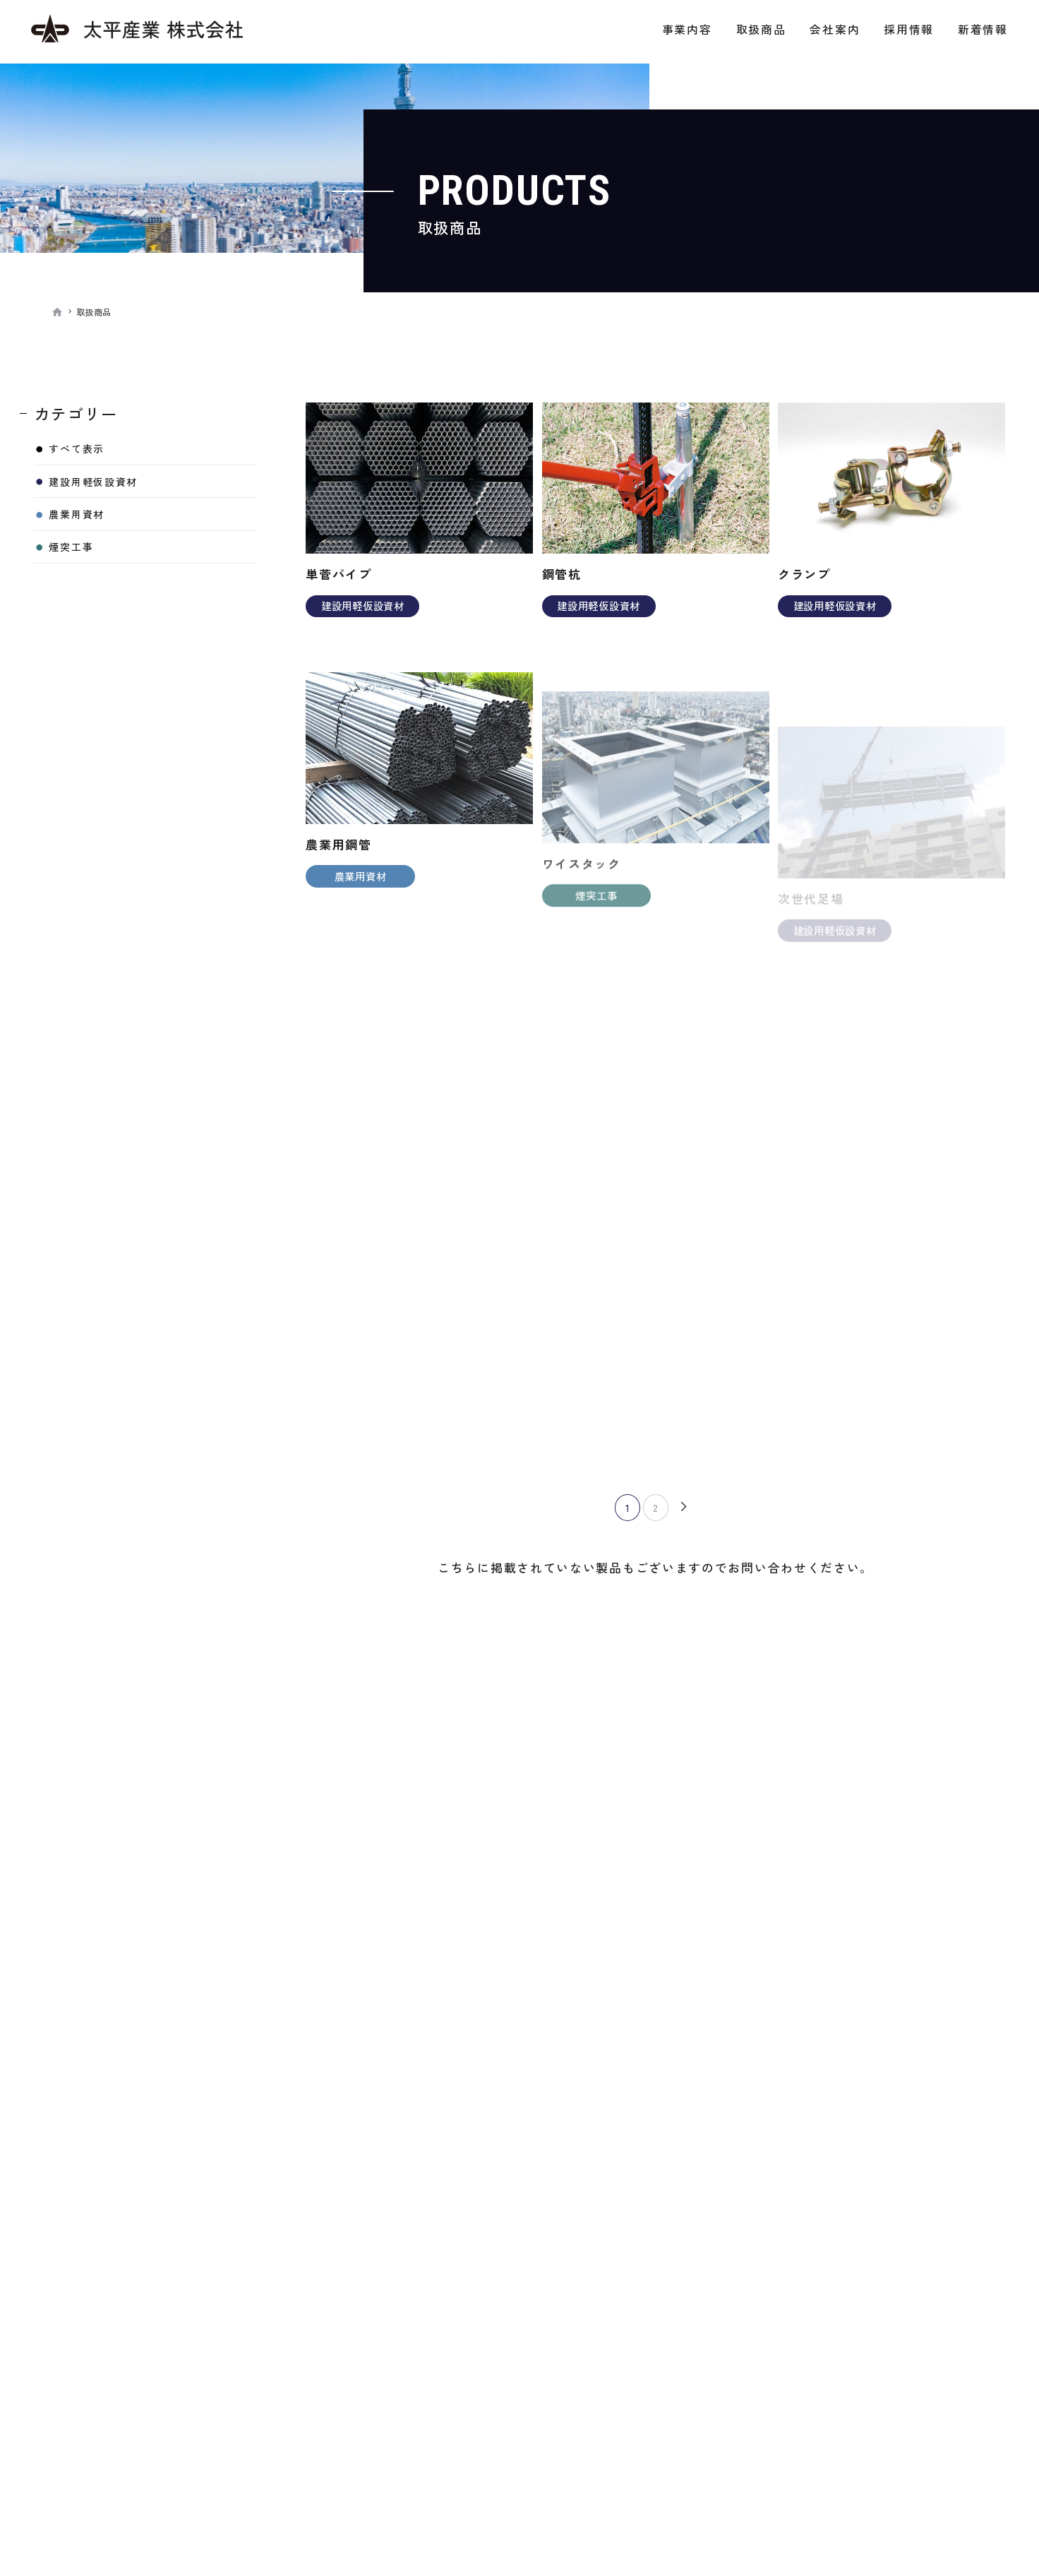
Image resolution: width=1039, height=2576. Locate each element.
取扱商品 (761, 28)
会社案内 (835, 28)
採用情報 (909, 28)
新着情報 (983, 28)
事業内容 (687, 28)
